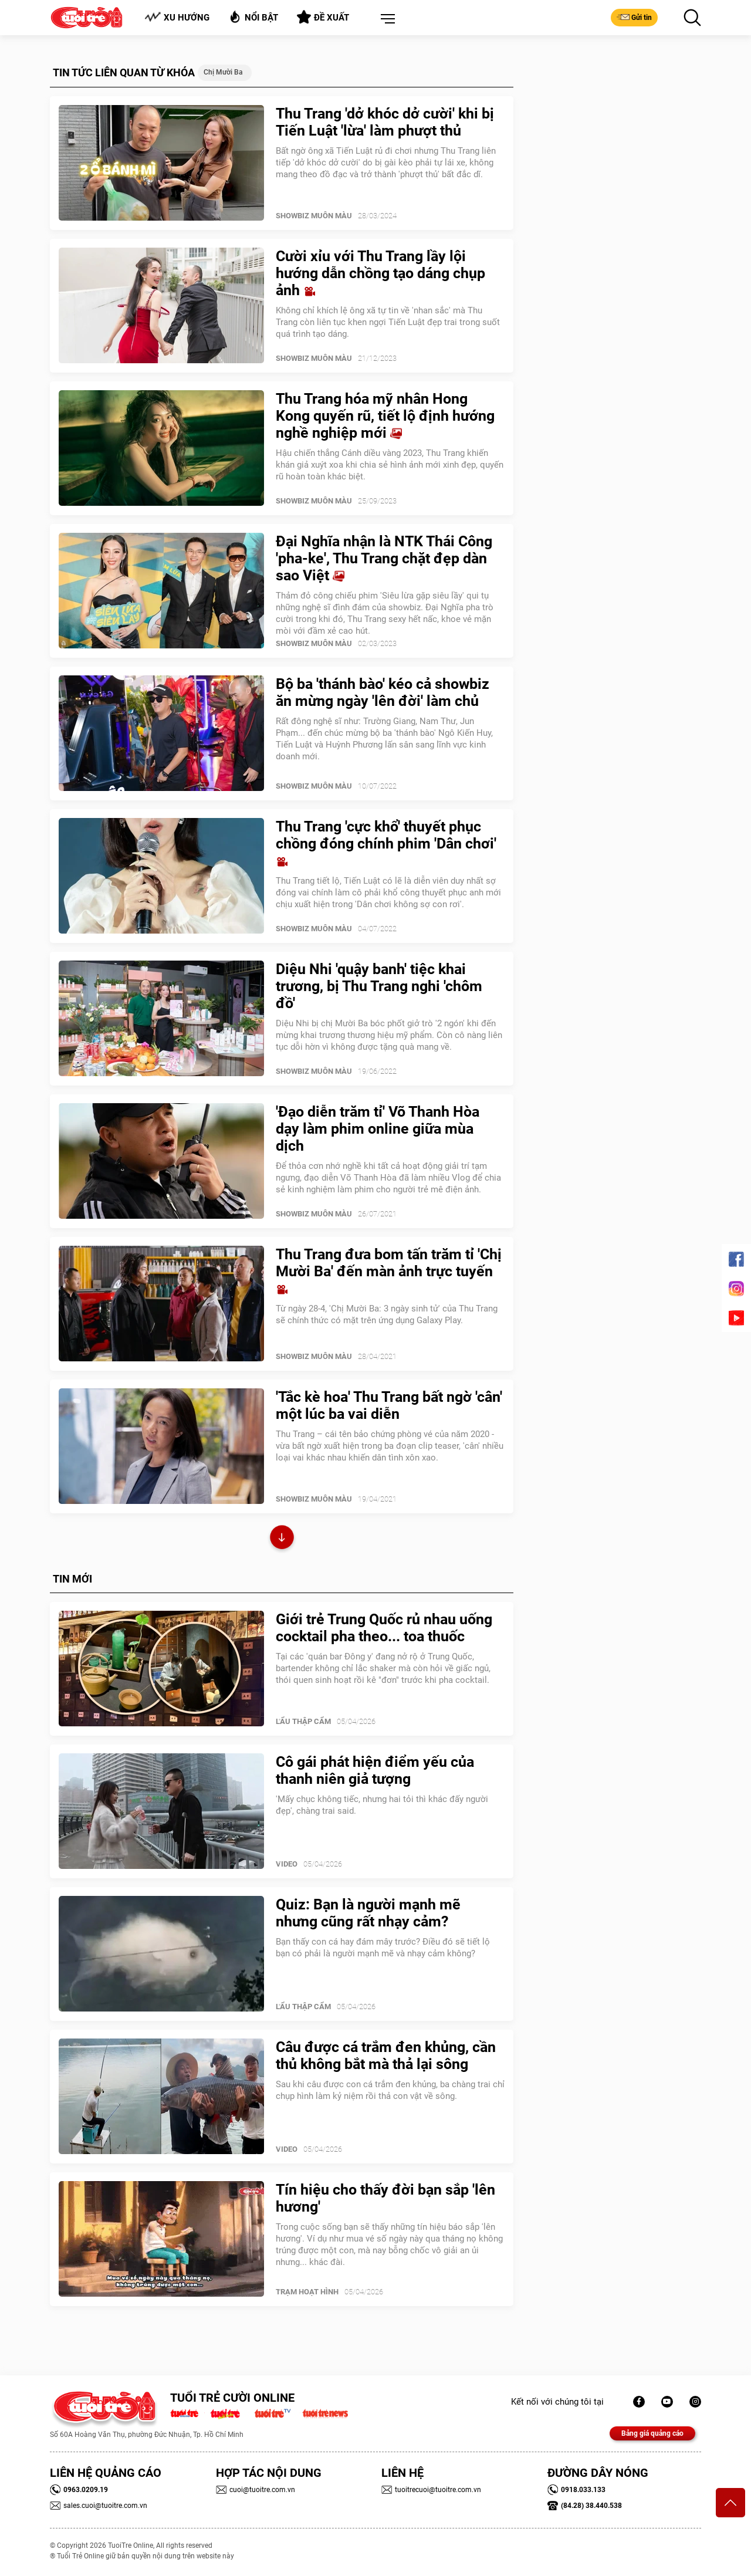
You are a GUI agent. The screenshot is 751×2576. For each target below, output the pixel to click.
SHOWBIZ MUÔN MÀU (314, 215)
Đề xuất (323, 17)
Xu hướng (176, 17)
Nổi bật (253, 16)
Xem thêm (282, 1539)
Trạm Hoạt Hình (307, 2291)
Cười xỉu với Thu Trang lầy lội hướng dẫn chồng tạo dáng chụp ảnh (380, 273)
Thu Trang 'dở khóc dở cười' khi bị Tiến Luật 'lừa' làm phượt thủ (385, 122)
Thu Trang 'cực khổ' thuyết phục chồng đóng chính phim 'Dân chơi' (386, 843)
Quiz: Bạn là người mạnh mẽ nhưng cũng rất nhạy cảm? (368, 1913)
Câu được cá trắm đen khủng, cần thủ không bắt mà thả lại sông (386, 2056)
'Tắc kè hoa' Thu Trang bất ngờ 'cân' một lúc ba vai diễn (389, 1405)
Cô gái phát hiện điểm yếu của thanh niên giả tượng (375, 1770)
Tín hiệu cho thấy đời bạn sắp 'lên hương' (385, 2198)
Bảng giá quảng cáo (652, 2433)
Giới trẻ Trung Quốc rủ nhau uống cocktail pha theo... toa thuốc (384, 1628)
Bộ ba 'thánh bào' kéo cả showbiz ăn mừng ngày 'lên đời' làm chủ (382, 692)
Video (286, 1864)
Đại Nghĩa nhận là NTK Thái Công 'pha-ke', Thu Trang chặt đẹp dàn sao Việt (384, 558)
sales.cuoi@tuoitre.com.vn (98, 2505)
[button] (385, 19)
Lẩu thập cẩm (303, 1721)
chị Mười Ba (223, 72)
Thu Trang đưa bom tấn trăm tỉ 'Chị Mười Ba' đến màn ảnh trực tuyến (389, 1271)
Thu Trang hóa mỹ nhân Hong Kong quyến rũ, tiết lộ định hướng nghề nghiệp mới (385, 415)
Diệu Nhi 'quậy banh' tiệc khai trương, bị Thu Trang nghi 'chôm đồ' (379, 986)
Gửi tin (634, 17)
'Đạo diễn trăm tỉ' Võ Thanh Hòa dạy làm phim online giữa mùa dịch (377, 1128)
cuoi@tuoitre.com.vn (255, 2490)
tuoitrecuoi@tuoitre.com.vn (431, 2490)
